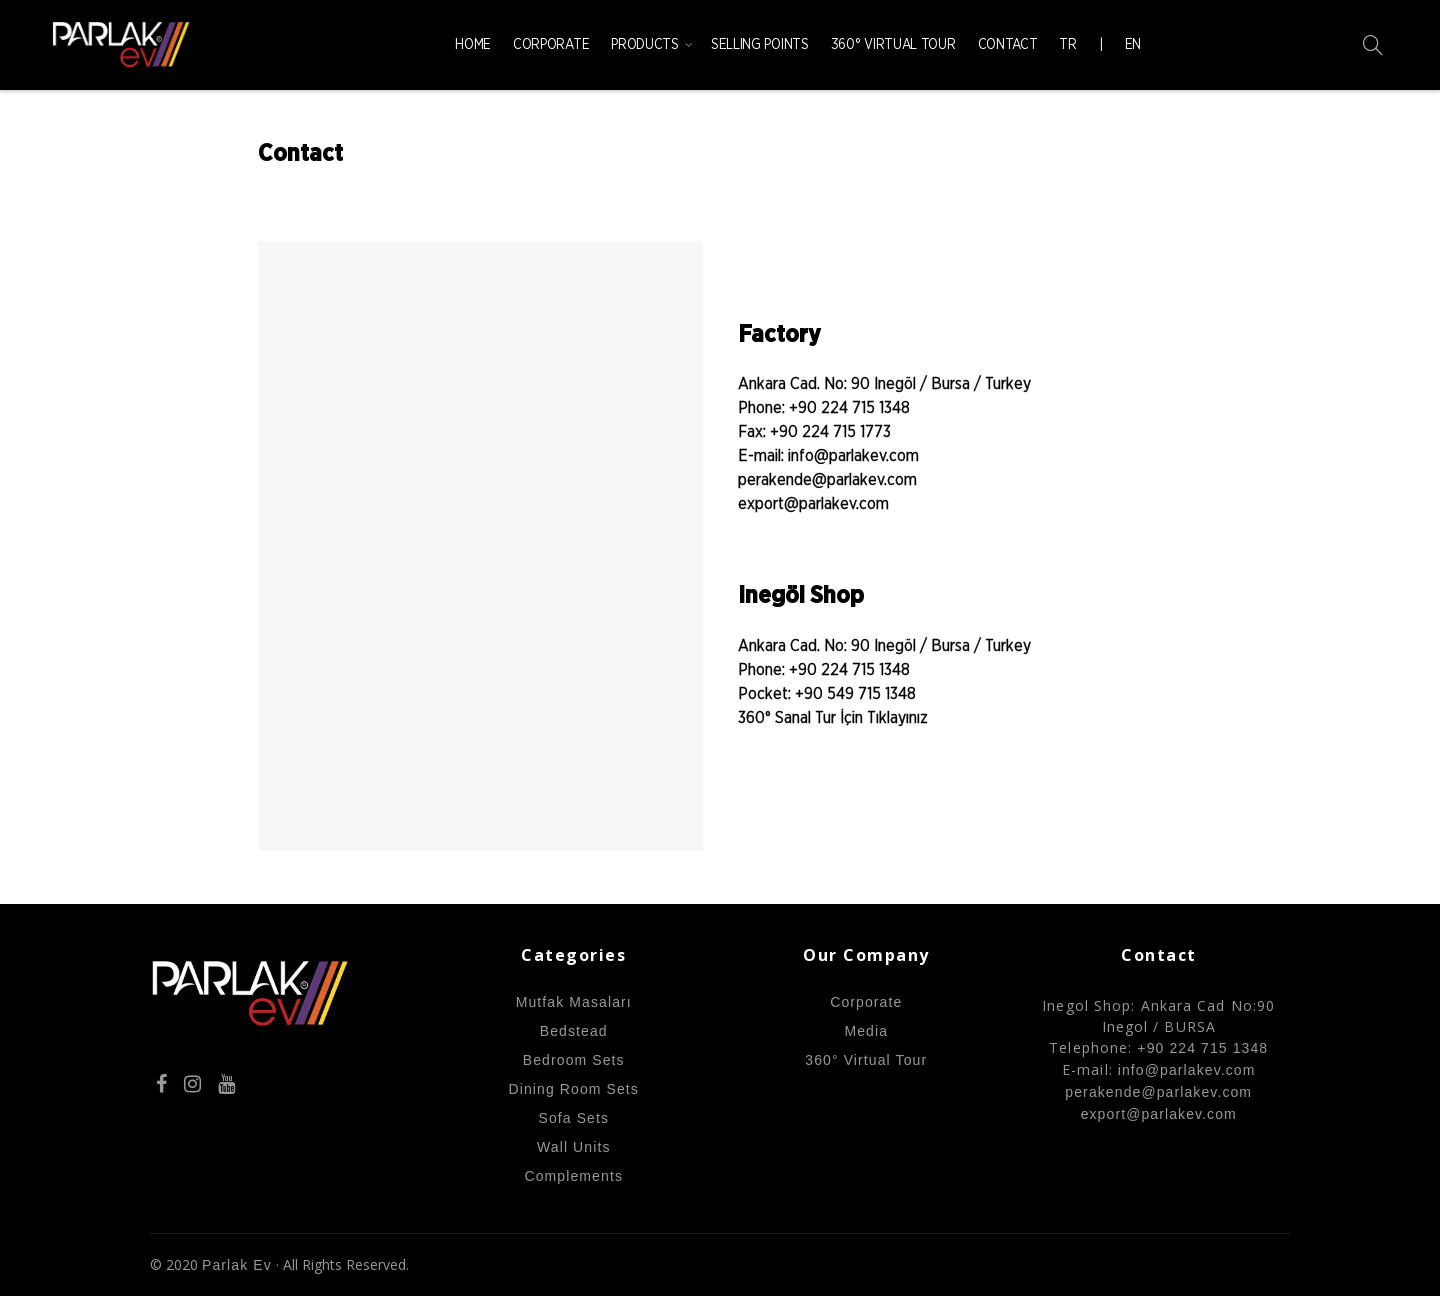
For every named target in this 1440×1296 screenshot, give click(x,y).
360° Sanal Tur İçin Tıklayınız (833, 718)
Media (866, 1031)
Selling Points (760, 45)
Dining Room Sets (574, 1089)
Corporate (551, 45)
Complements (574, 1176)
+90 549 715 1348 (855, 694)
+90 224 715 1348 (849, 408)
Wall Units (574, 1147)
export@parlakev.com (813, 504)
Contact (1008, 45)
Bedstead (574, 1031)
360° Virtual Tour (893, 45)
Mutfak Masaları (574, 1002)
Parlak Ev (237, 1265)
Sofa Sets (573, 1118)
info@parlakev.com (851, 456)
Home (473, 45)
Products (645, 45)
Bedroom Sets (574, 1060)
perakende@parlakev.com (827, 480)
